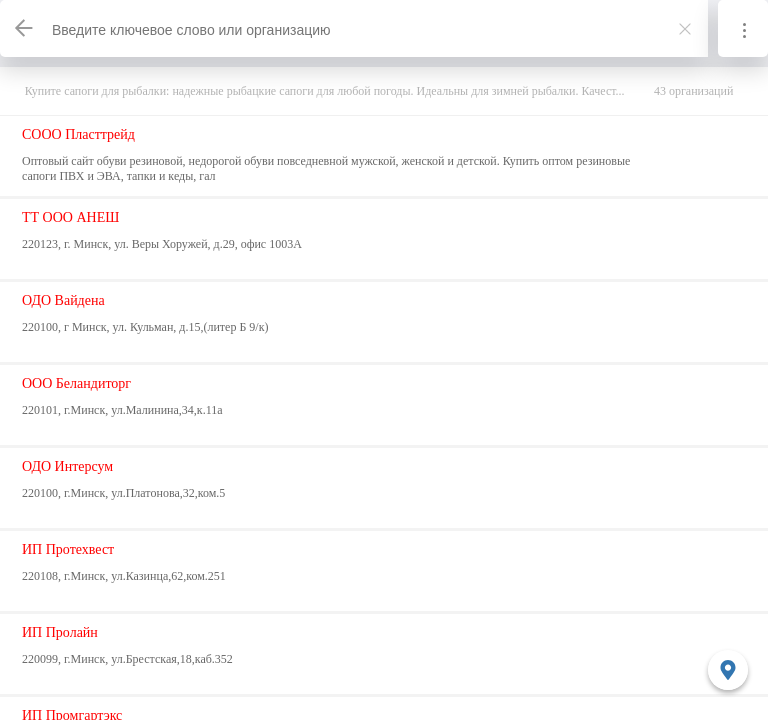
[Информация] (743, 28)
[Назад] (25, 28)
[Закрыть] (685, 29)
